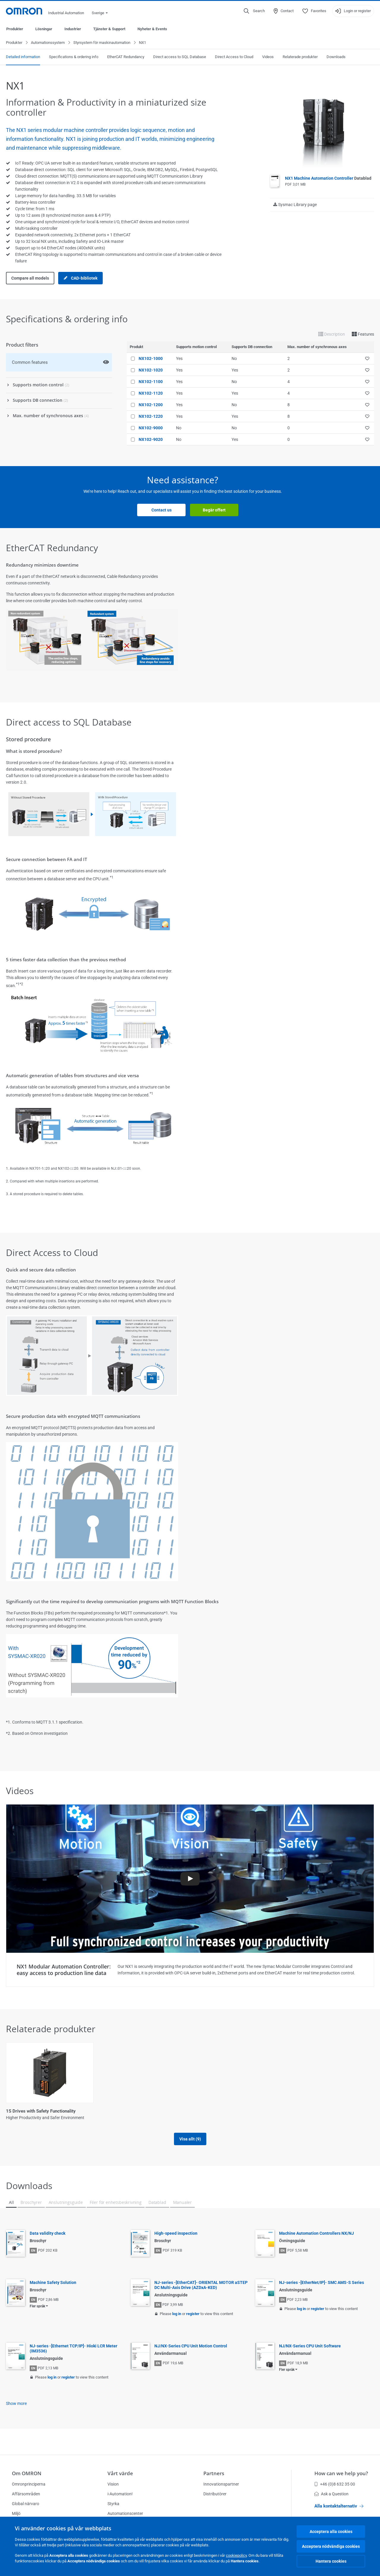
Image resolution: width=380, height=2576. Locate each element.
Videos (268, 57)
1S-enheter (110, 2111)
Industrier (72, 29)
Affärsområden (26, 2493)
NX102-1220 (151, 416)
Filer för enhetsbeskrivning (116, 2202)
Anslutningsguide (66, 2202)
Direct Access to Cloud (234, 57)
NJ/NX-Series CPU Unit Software (310, 2346)
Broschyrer (31, 2202)
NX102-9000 (151, 428)
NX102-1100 (151, 382)
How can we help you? (341, 2473)
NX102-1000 (151, 358)
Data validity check (47, 2233)
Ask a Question (331, 2493)
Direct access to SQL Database (179, 57)
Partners (213, 2473)
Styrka (113, 2503)
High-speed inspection (175, 2233)
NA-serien (296, 2111)
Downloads (336, 57)
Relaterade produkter (300, 57)
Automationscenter (125, 2513)
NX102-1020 (151, 370)
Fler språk (37, 2306)
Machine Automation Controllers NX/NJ (316, 2233)
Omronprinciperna (28, 2484)
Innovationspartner (221, 2484)
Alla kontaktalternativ (338, 2506)
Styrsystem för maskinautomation (101, 43)
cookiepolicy (236, 2555)
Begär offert (214, 510)
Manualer (182, 2202)
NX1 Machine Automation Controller (328, 178)
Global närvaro (25, 2503)
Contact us (161, 510)
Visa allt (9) (190, 2139)
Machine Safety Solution (53, 2282)
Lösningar (43, 29)
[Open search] (254, 11)
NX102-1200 (151, 405)
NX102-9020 (151, 439)
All (11, 2202)
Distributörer (215, 2493)
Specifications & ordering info (73, 57)
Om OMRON (26, 2473)
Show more (16, 2403)
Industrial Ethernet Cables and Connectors (235, 2111)
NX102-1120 (151, 393)
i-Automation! (120, 2493)
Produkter (14, 29)
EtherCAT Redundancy (125, 57)
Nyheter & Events (152, 29)
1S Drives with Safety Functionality (41, 2111)
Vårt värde (120, 2473)
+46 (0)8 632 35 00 (334, 2484)
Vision (113, 2484)
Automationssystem (48, 43)
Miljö (16, 2513)
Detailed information (23, 57)
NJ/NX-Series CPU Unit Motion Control (190, 2346)
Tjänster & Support (109, 29)
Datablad (157, 2202)
